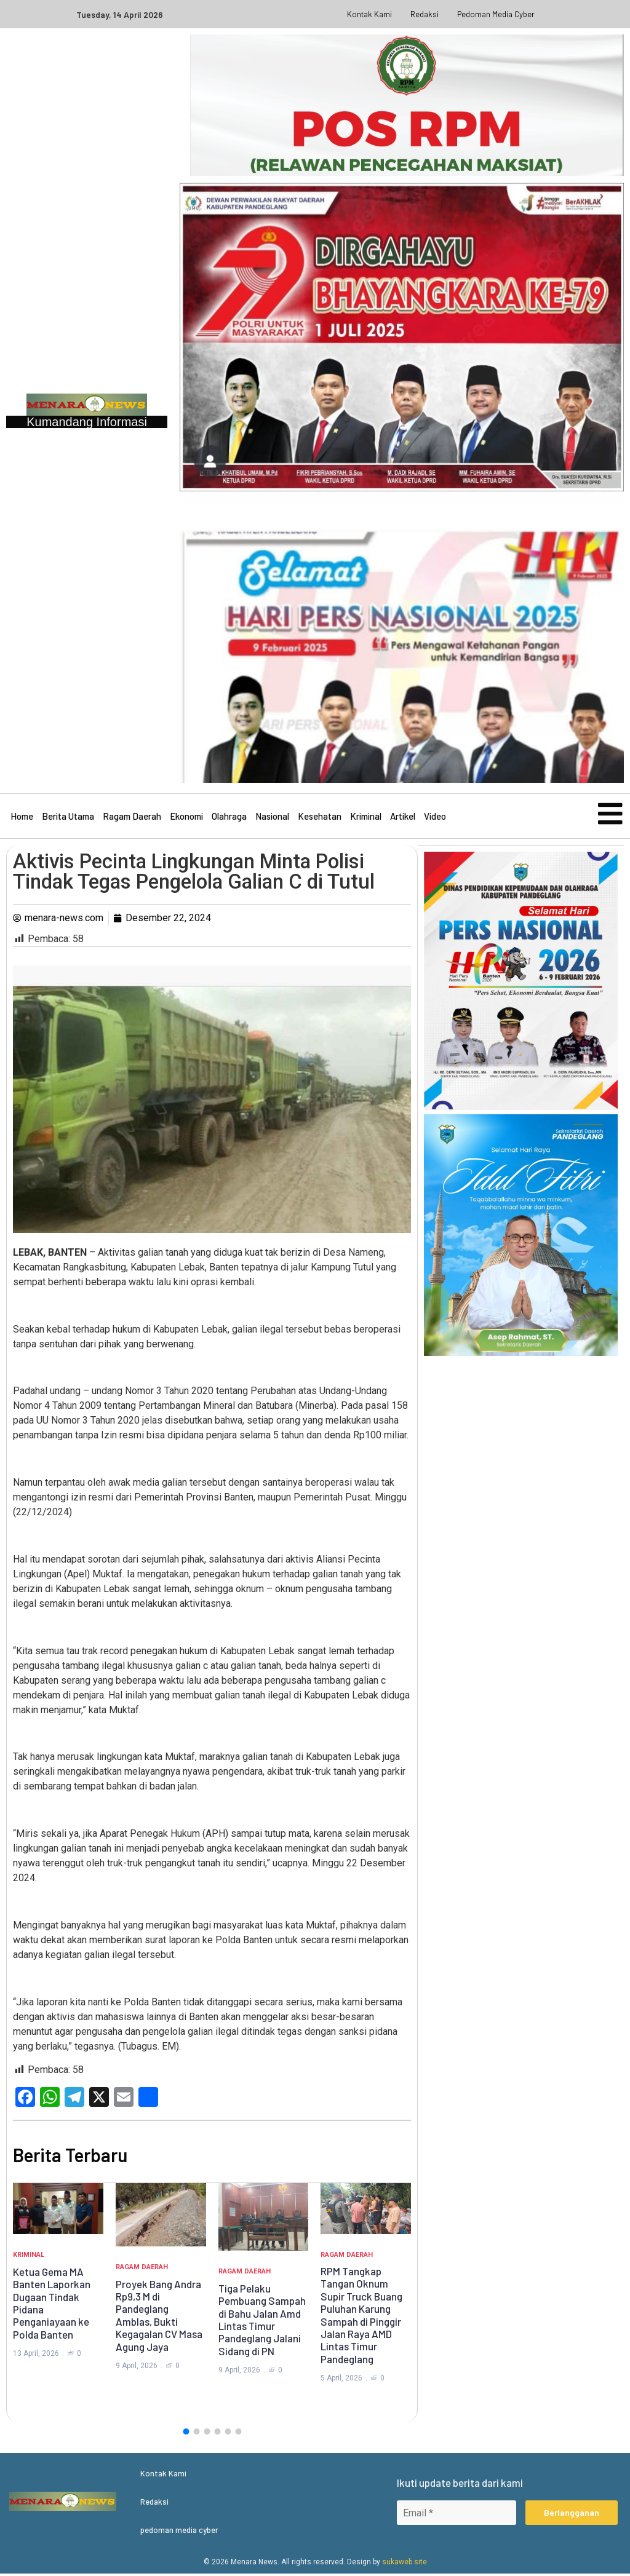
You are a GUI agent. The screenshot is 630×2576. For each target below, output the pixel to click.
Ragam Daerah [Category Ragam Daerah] (142, 2270)
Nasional (272, 817)
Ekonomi (186, 817)
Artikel (402, 817)
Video (435, 817)
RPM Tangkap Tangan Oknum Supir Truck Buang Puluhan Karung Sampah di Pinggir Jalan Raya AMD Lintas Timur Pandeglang (361, 2318)
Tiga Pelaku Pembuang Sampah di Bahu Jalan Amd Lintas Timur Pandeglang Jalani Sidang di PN (262, 2322)
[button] (186, 2434)
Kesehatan (319, 817)
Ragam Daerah (132, 817)
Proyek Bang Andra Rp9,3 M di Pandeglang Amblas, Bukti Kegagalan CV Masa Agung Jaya (159, 2317)
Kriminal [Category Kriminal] (28, 2258)
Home (21, 817)
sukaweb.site (404, 2564)
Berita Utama (68, 817)
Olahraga (229, 817)
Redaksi (424, 14)
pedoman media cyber (496, 14)
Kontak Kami (369, 14)
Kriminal (365, 817)
